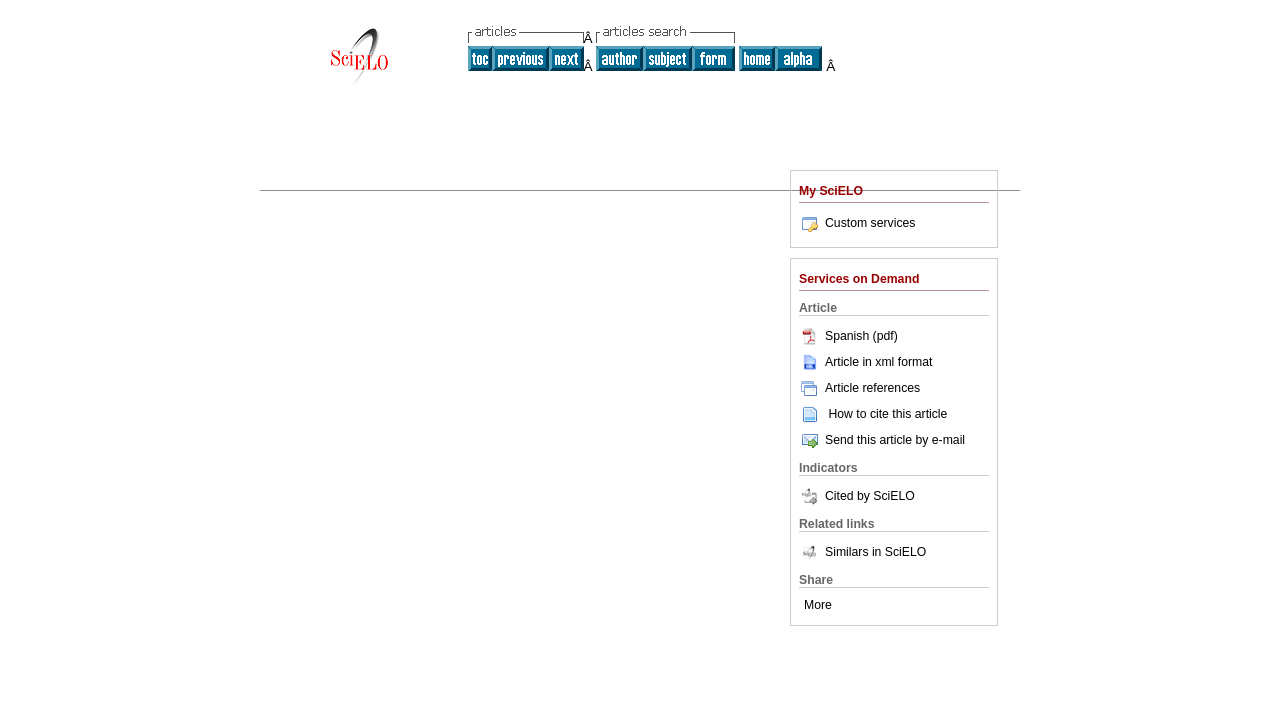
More (818, 605)
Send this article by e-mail (882, 440)
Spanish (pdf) (848, 336)
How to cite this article (887, 414)
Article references (859, 388)
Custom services (857, 223)
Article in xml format (865, 362)
